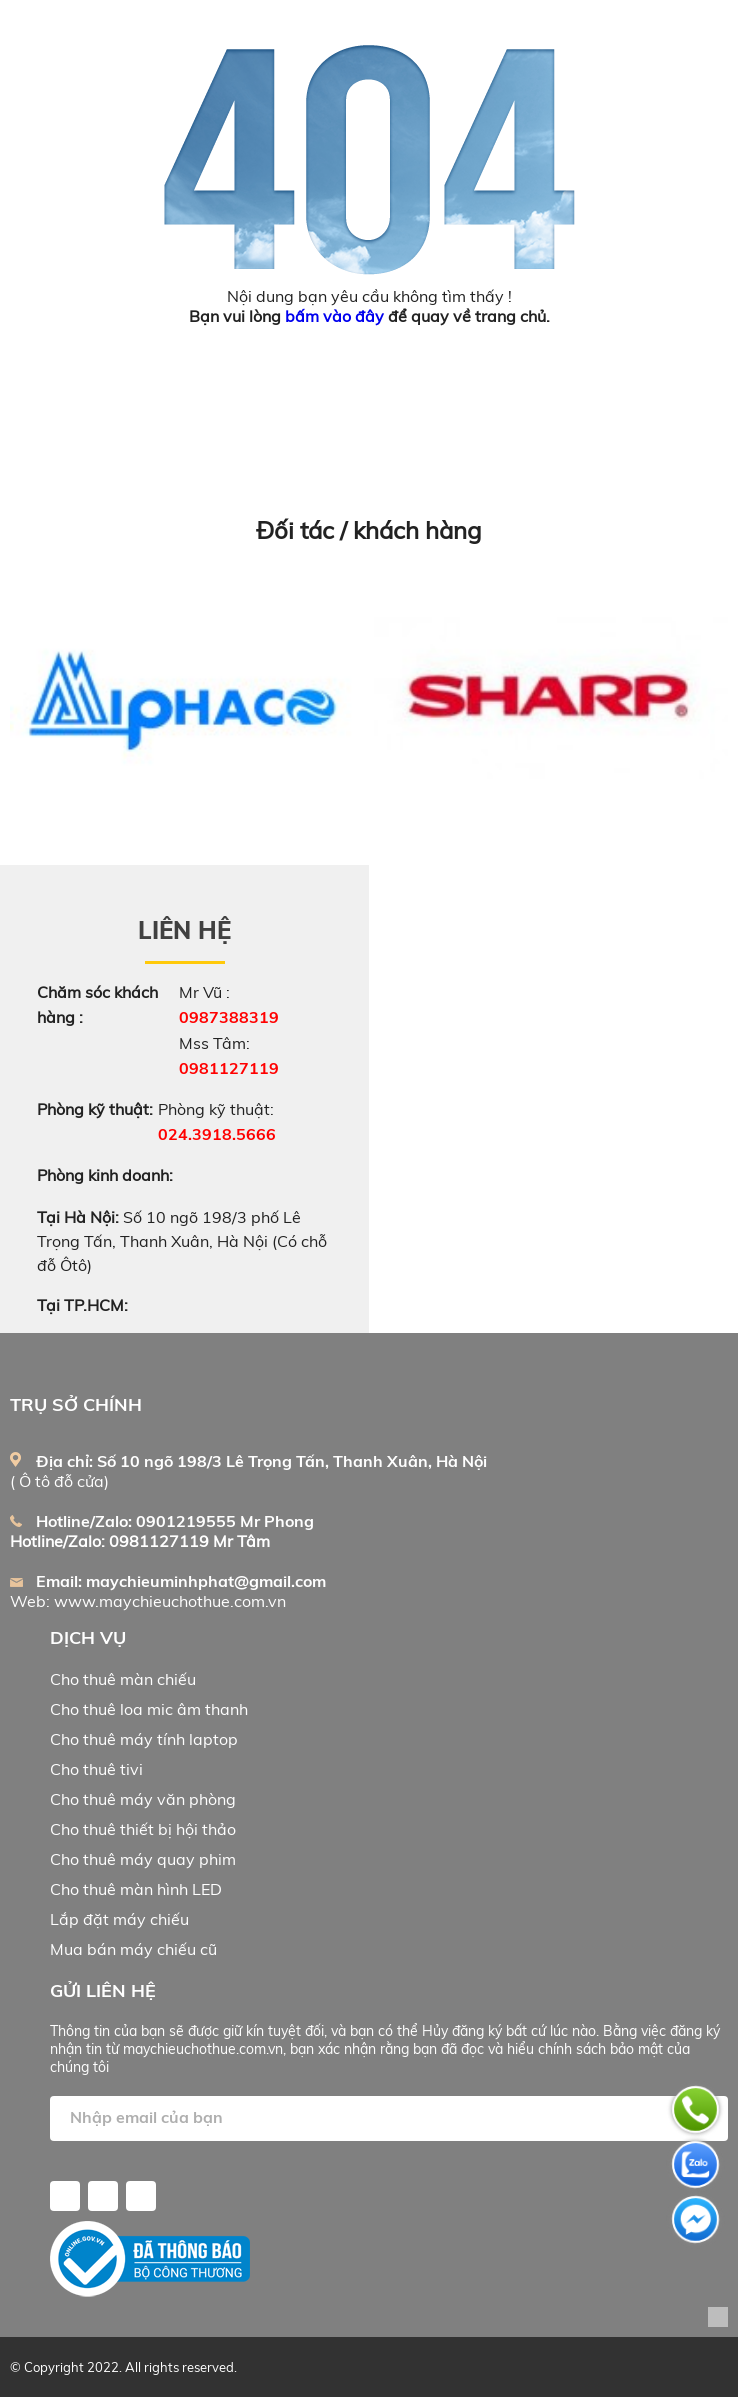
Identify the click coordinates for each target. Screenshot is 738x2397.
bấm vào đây (334, 316)
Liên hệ (184, 930)
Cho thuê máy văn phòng (143, 1799)
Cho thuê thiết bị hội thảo (143, 1829)
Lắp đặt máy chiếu (119, 1919)
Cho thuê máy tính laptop (144, 1739)
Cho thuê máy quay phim (143, 1859)
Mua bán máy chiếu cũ (133, 1949)
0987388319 (229, 1017)
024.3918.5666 (217, 1134)
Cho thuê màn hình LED (136, 1889)
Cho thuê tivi (96, 1769)
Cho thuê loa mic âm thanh (149, 1709)
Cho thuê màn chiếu (123, 1679)
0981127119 (229, 1068)
